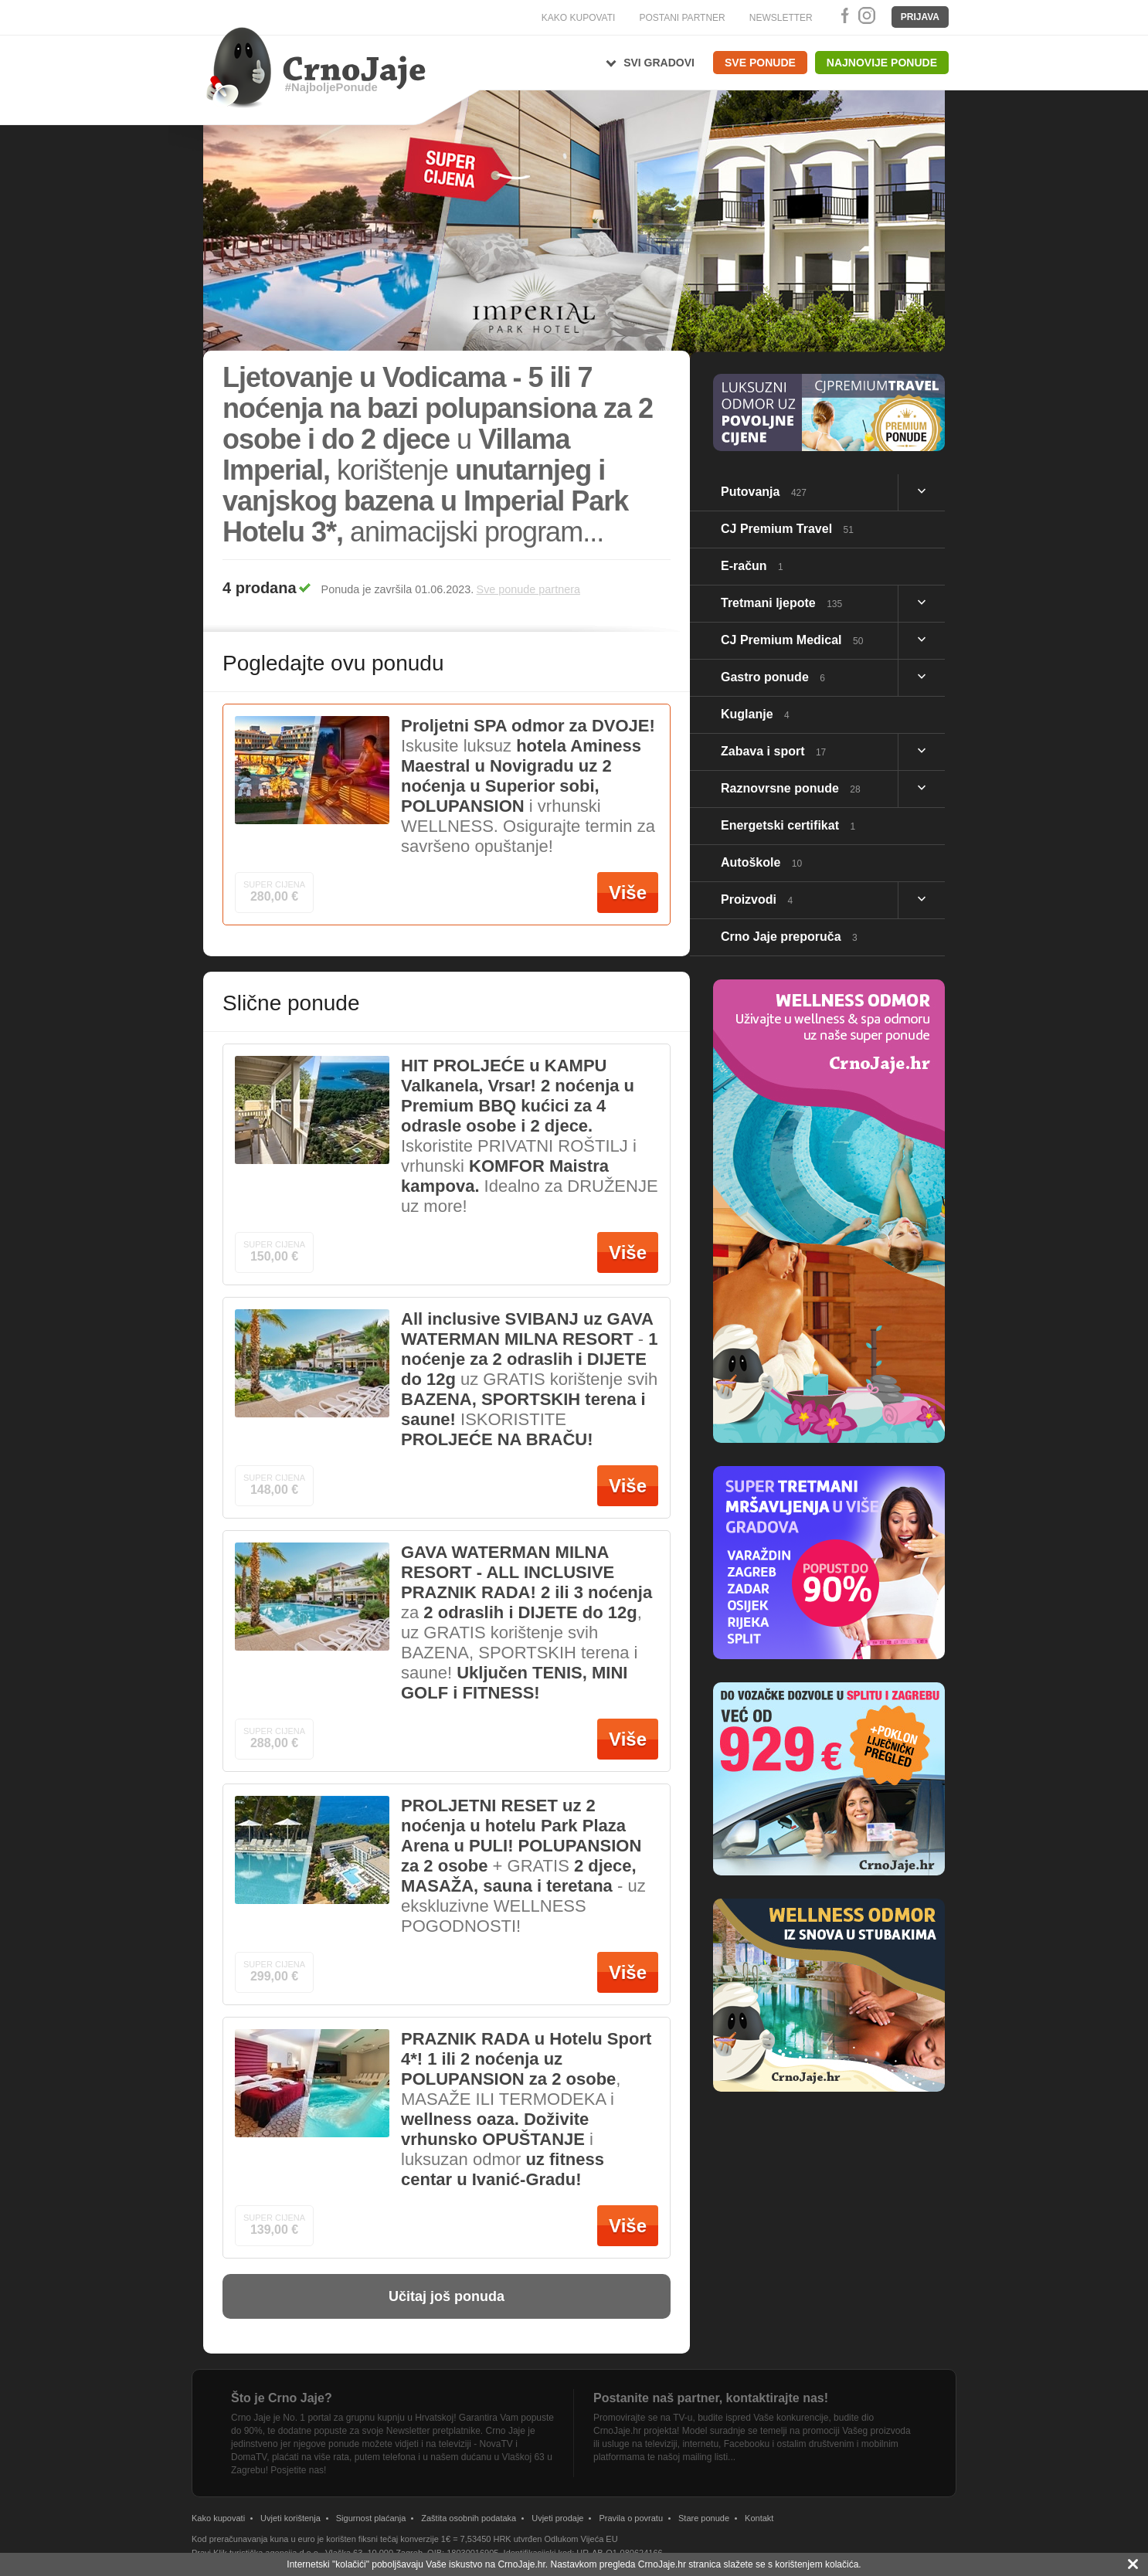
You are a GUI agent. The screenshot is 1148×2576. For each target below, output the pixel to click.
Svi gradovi (659, 62)
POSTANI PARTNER (682, 17)
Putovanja (764, 491)
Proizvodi (757, 899)
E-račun (752, 565)
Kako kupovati (218, 2518)
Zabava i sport (773, 751)
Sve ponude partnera (528, 589)
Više (628, 892)
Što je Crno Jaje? (281, 2398)
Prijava (920, 17)
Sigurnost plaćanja (371, 2518)
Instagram (866, 15)
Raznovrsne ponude (791, 788)
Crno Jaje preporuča (789, 936)
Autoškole (761, 862)
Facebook (842, 15)
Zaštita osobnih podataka (468, 2518)
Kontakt (759, 2518)
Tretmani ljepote (781, 602)
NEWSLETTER (781, 17)
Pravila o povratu (631, 2518)
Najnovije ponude (882, 62)
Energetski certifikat (788, 825)
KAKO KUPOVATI (579, 17)
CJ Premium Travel (787, 528)
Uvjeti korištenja (290, 2518)
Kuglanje (755, 714)
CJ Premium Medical (792, 640)
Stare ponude (703, 2518)
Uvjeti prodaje (557, 2518)
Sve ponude (760, 62)
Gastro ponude (773, 677)
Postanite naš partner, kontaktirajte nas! (710, 2398)
